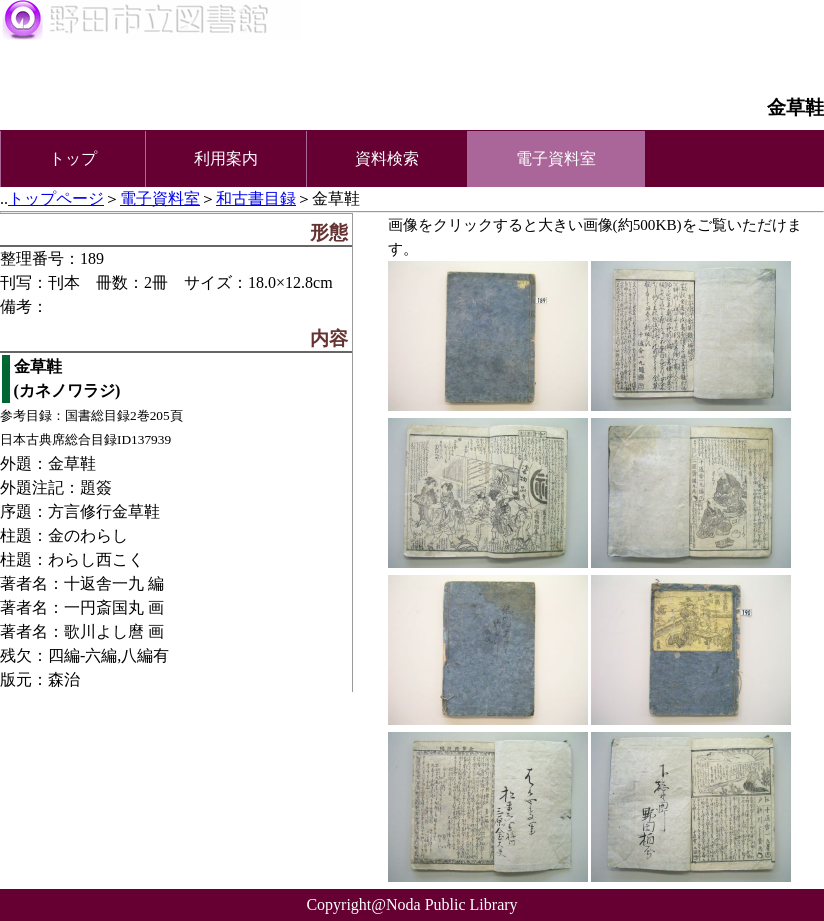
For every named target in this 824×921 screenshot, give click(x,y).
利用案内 (226, 158)
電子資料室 (160, 198)
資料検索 (387, 158)
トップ (73, 158)
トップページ (56, 198)
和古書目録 (256, 198)
